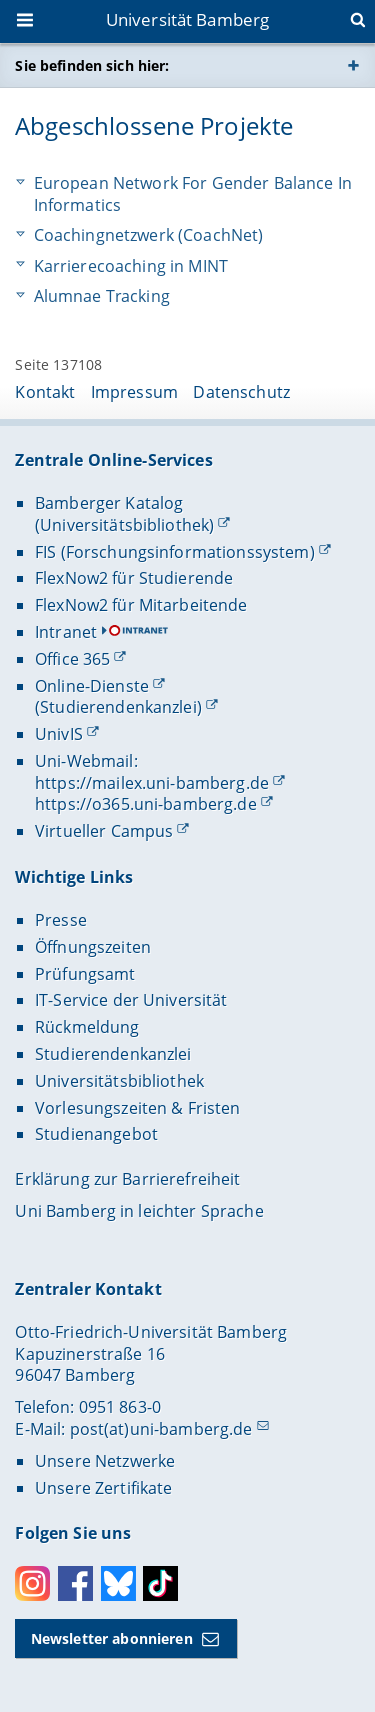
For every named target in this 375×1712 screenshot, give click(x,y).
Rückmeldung (87, 1027)
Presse (61, 920)
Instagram (32, 1583)
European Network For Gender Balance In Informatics (193, 194)
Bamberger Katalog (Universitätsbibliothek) (124, 514)
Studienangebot (96, 1134)
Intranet (66, 632)
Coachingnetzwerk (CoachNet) (149, 235)
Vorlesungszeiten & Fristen (138, 1108)
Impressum (134, 392)
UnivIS (59, 734)
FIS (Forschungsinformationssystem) (175, 552)
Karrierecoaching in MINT (131, 266)
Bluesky (118, 1583)
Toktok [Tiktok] (160, 1583)
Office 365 (72, 659)
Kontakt (45, 392)
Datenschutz (241, 392)
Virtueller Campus (104, 831)
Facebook (75, 1583)
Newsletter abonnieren (112, 1638)
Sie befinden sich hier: (92, 65)
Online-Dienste (92, 686)
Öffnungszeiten (93, 947)
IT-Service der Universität (131, 1000)
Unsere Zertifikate (104, 1488)
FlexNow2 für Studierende (134, 578)
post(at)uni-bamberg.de (161, 1429)
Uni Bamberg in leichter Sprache (139, 1211)
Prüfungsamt (85, 974)
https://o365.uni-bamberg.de (146, 804)
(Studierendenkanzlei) (118, 707)
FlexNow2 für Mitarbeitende (141, 605)
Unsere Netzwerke (105, 1461)
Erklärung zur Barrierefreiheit (127, 1179)
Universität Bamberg (188, 19)
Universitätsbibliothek (119, 1081)
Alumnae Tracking (102, 296)
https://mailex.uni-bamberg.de (152, 783)
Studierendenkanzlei (113, 1054)
